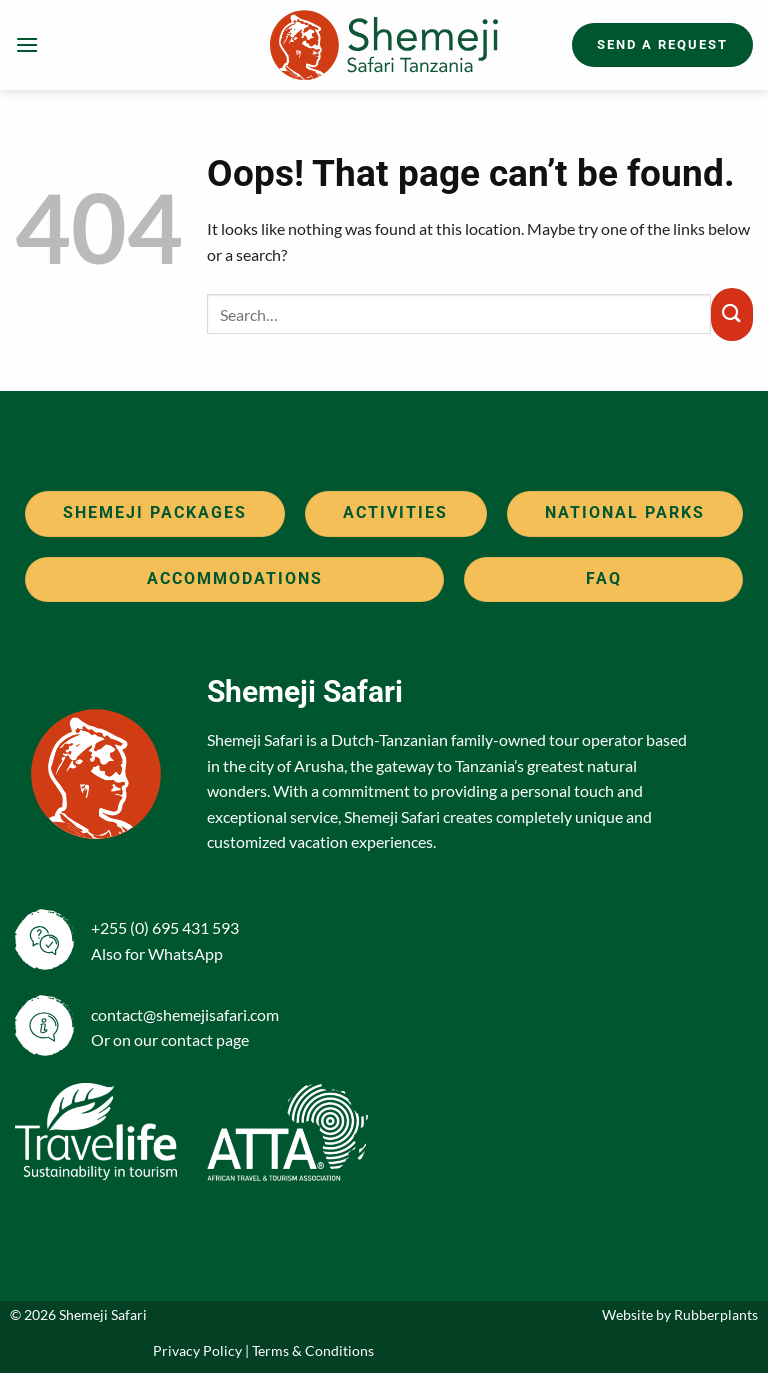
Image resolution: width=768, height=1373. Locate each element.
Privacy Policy (197, 1350)
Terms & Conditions (313, 1350)
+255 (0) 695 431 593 (165, 927)
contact (187, 1039)
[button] (27, 44)
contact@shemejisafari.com (185, 1014)
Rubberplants (716, 1314)
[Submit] (732, 314)
